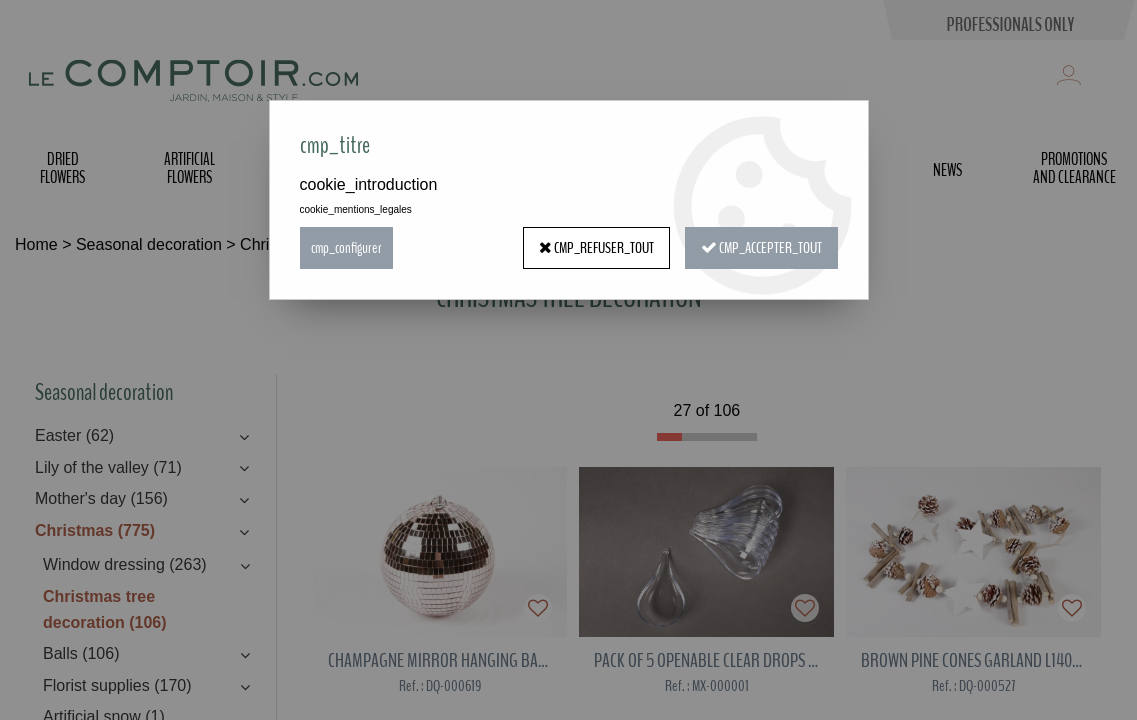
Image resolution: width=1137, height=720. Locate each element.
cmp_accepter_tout (761, 248)
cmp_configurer (346, 248)
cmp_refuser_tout (596, 248)
